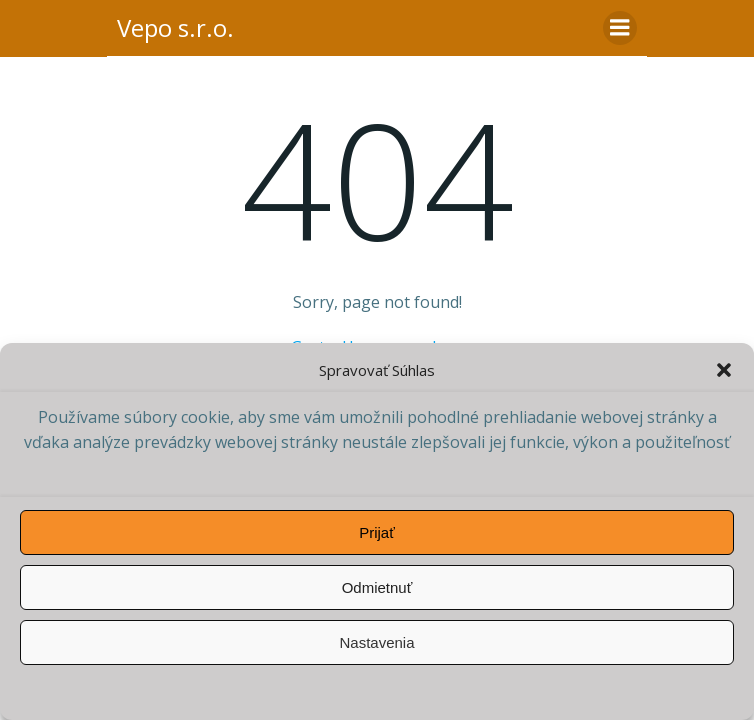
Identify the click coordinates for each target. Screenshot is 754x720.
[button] (724, 370)
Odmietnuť (377, 587)
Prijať (377, 532)
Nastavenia (376, 642)
